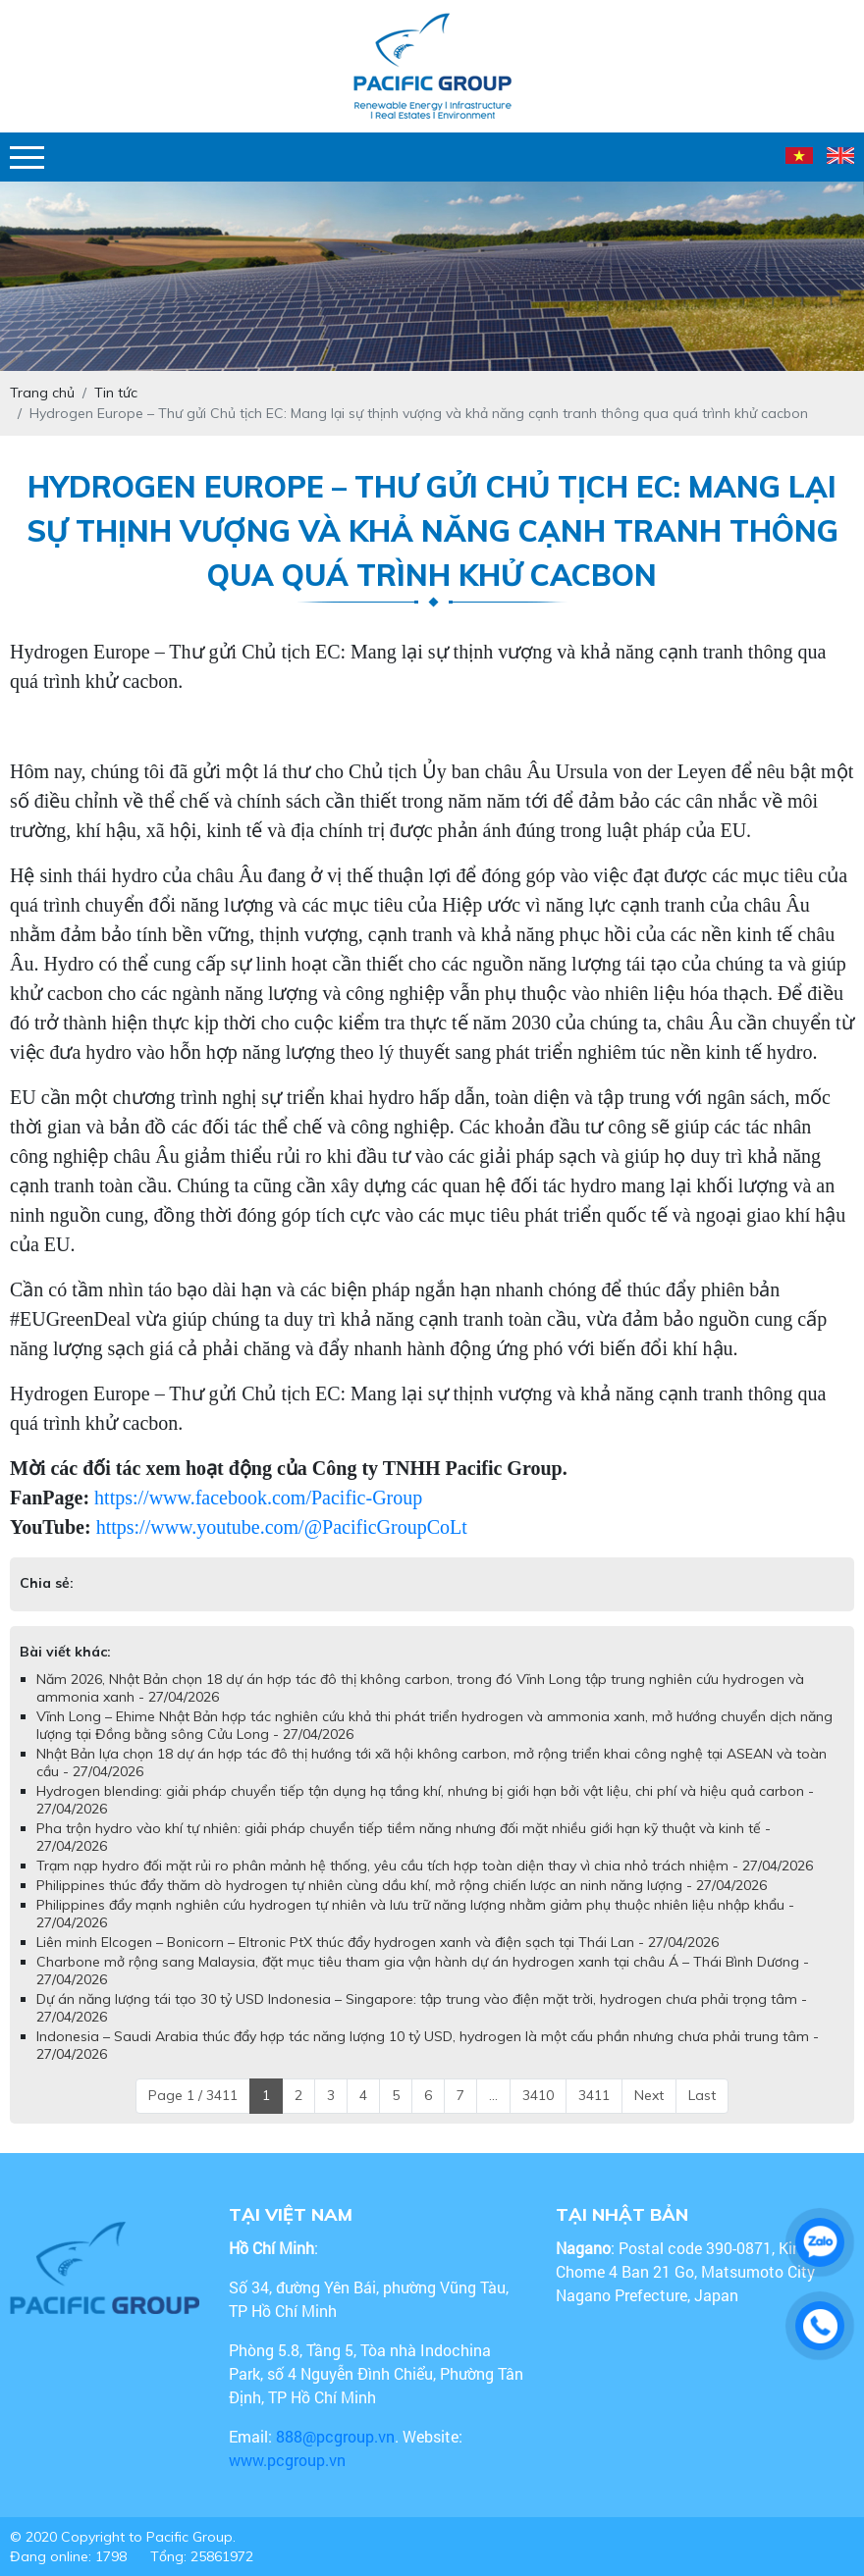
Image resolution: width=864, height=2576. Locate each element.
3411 (594, 2095)
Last (702, 2095)
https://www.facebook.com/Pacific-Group (258, 1497)
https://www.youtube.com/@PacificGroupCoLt (281, 1527)
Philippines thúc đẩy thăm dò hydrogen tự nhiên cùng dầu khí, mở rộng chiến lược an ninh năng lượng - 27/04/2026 (401, 1885)
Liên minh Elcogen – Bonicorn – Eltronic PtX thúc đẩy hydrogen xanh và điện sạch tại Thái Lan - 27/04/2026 (377, 1942)
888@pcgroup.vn (335, 2436)
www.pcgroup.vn (289, 2459)
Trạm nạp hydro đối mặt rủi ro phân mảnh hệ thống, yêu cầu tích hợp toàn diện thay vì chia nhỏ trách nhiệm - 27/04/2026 (424, 1865)
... (493, 2095)
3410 (538, 2095)
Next (649, 2095)
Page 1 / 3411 (193, 2095)
